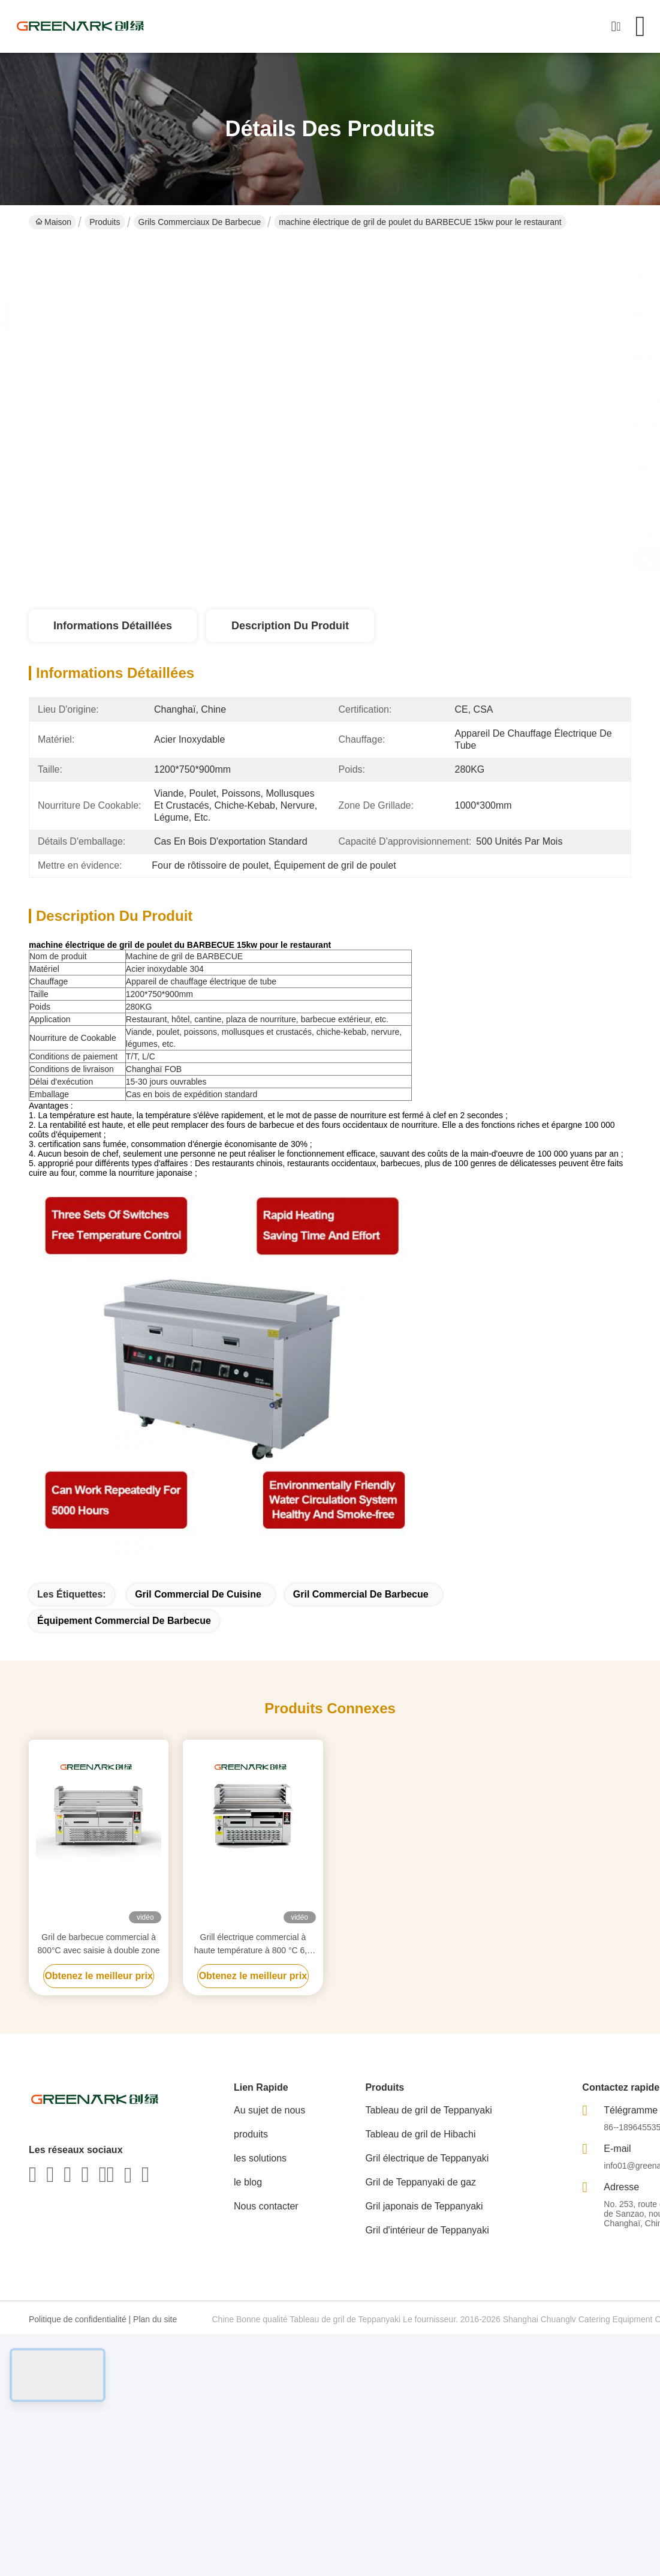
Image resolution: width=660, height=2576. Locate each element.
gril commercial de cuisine (198, 1594)
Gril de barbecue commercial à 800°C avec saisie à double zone (99, 1943)
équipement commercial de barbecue (124, 1621)
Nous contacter (266, 2206)
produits (251, 2134)
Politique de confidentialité (77, 2319)
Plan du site (155, 2319)
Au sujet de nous (269, 2110)
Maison (53, 222)
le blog (248, 2182)
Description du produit (290, 626)
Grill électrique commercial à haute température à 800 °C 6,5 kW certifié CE (253, 1944)
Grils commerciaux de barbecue (199, 222)
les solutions (260, 2158)
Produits (104, 222)
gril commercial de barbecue (361, 1594)
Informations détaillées (112, 626)
